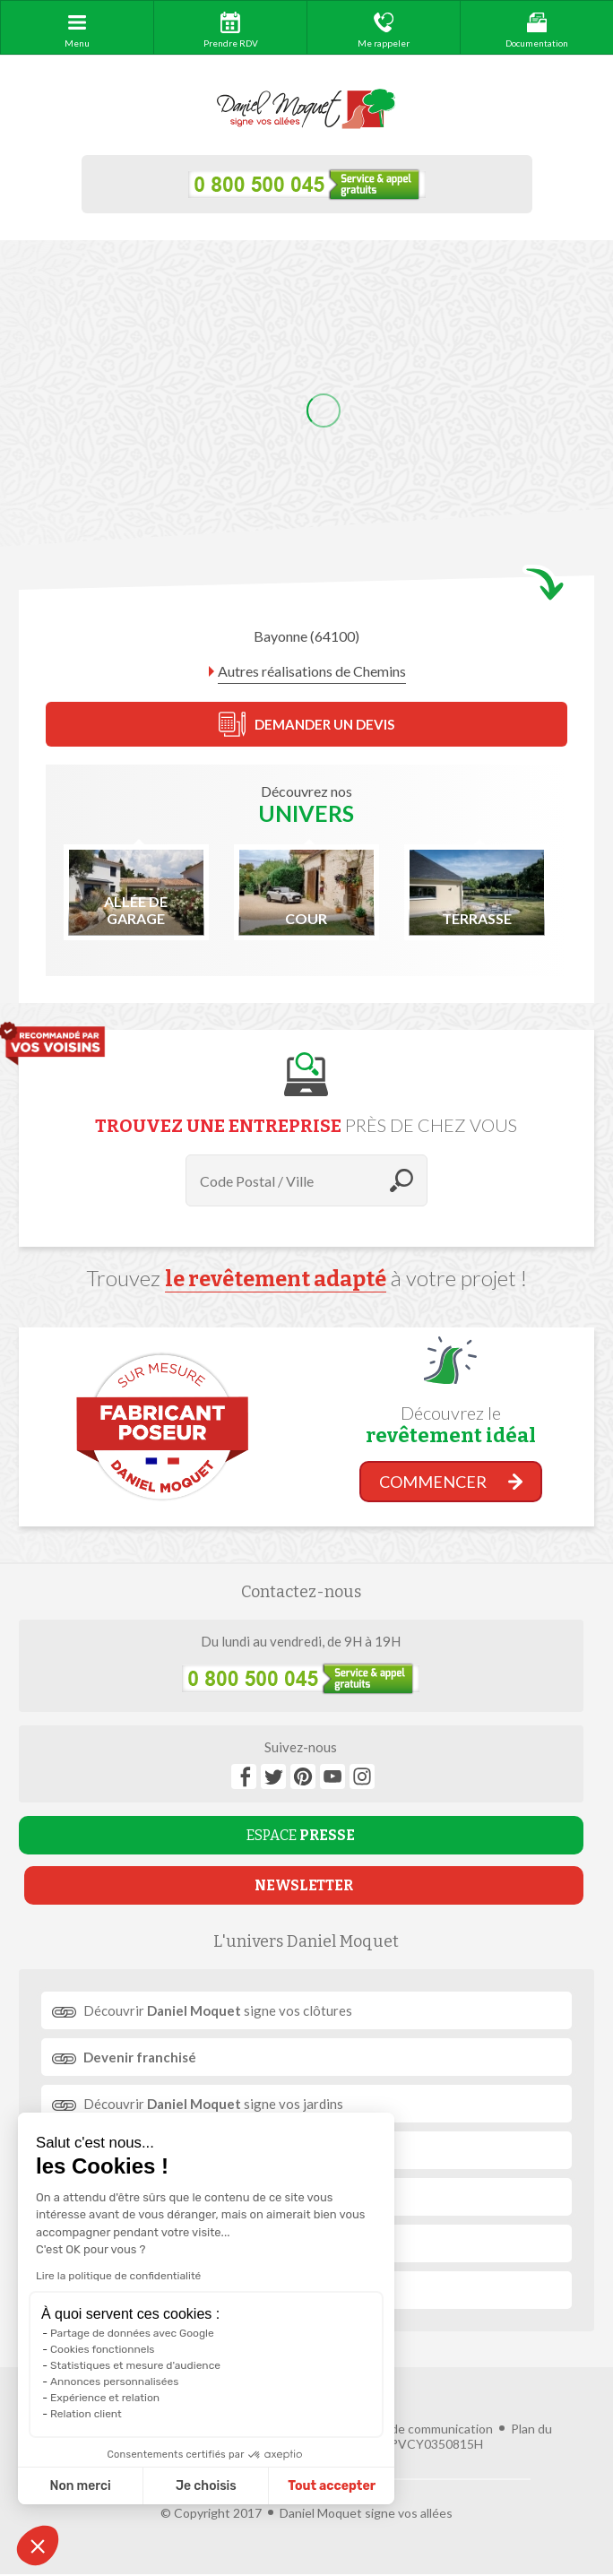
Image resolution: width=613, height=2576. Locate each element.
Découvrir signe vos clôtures (217, 2010)
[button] (37, 2545)
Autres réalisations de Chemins (312, 670)
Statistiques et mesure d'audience (135, 2365)
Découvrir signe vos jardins (213, 2104)
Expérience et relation (105, 2397)
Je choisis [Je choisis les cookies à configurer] (206, 2486)
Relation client (86, 2413)
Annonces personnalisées (114, 2381)
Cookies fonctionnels (102, 2349)
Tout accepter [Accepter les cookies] (332, 2486)
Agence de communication (418, 2428)
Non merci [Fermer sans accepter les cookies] (79, 2486)
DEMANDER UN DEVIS (306, 724)
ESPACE (300, 1835)
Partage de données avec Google (132, 2333)
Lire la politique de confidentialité (118, 2275)
